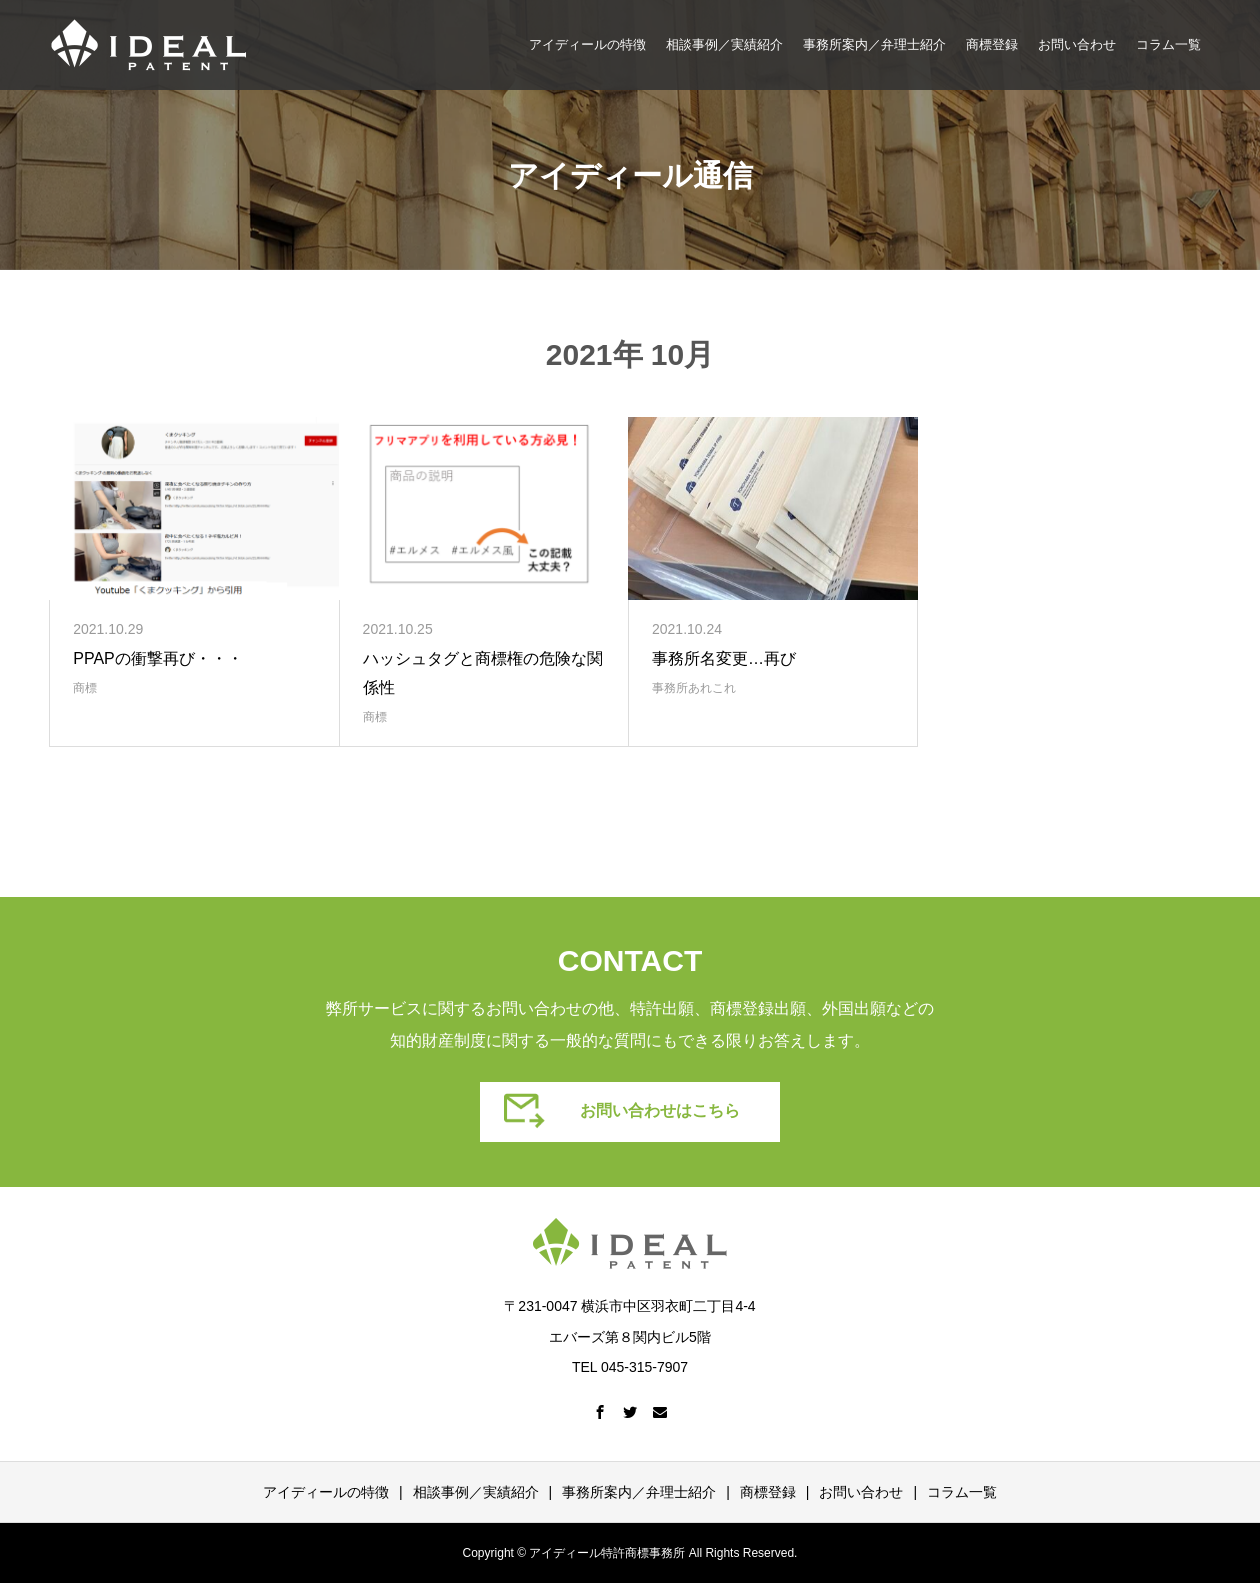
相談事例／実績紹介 (724, 44)
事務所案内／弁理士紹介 (874, 44)
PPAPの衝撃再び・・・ (158, 658)
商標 (85, 688)
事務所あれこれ (694, 688)
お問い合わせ (1077, 44)
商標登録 (992, 44)
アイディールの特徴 (587, 44)
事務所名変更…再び (724, 658)
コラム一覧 (1168, 44)
